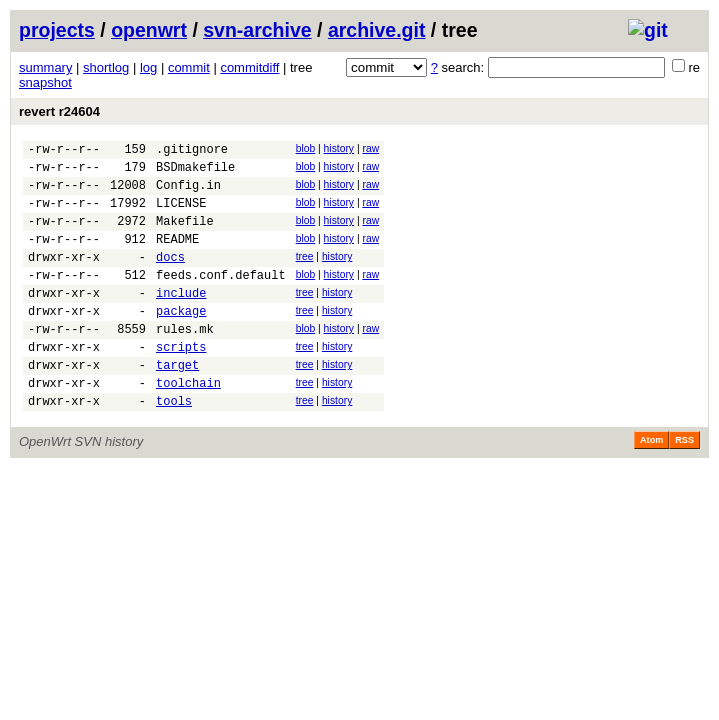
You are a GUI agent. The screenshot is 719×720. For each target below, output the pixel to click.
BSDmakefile (195, 172)
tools (174, 445)
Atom (651, 485)
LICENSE (181, 214)
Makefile (185, 235)
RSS (684, 485)
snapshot (45, 82)
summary (45, 67)
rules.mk (185, 361)
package (181, 340)
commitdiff (249, 67)
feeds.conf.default (221, 298)
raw (370, 148)
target (177, 403)
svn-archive (257, 30)
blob (306, 148)
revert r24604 (59, 111)
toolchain (188, 424)
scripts (181, 382)
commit (189, 67)
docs (170, 277)
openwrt (149, 30)
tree (305, 274)
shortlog (106, 67)
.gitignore (192, 151)
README (177, 256)
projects (57, 30)
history (339, 148)
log (148, 67)
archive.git (377, 30)
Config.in (188, 193)
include (181, 319)
